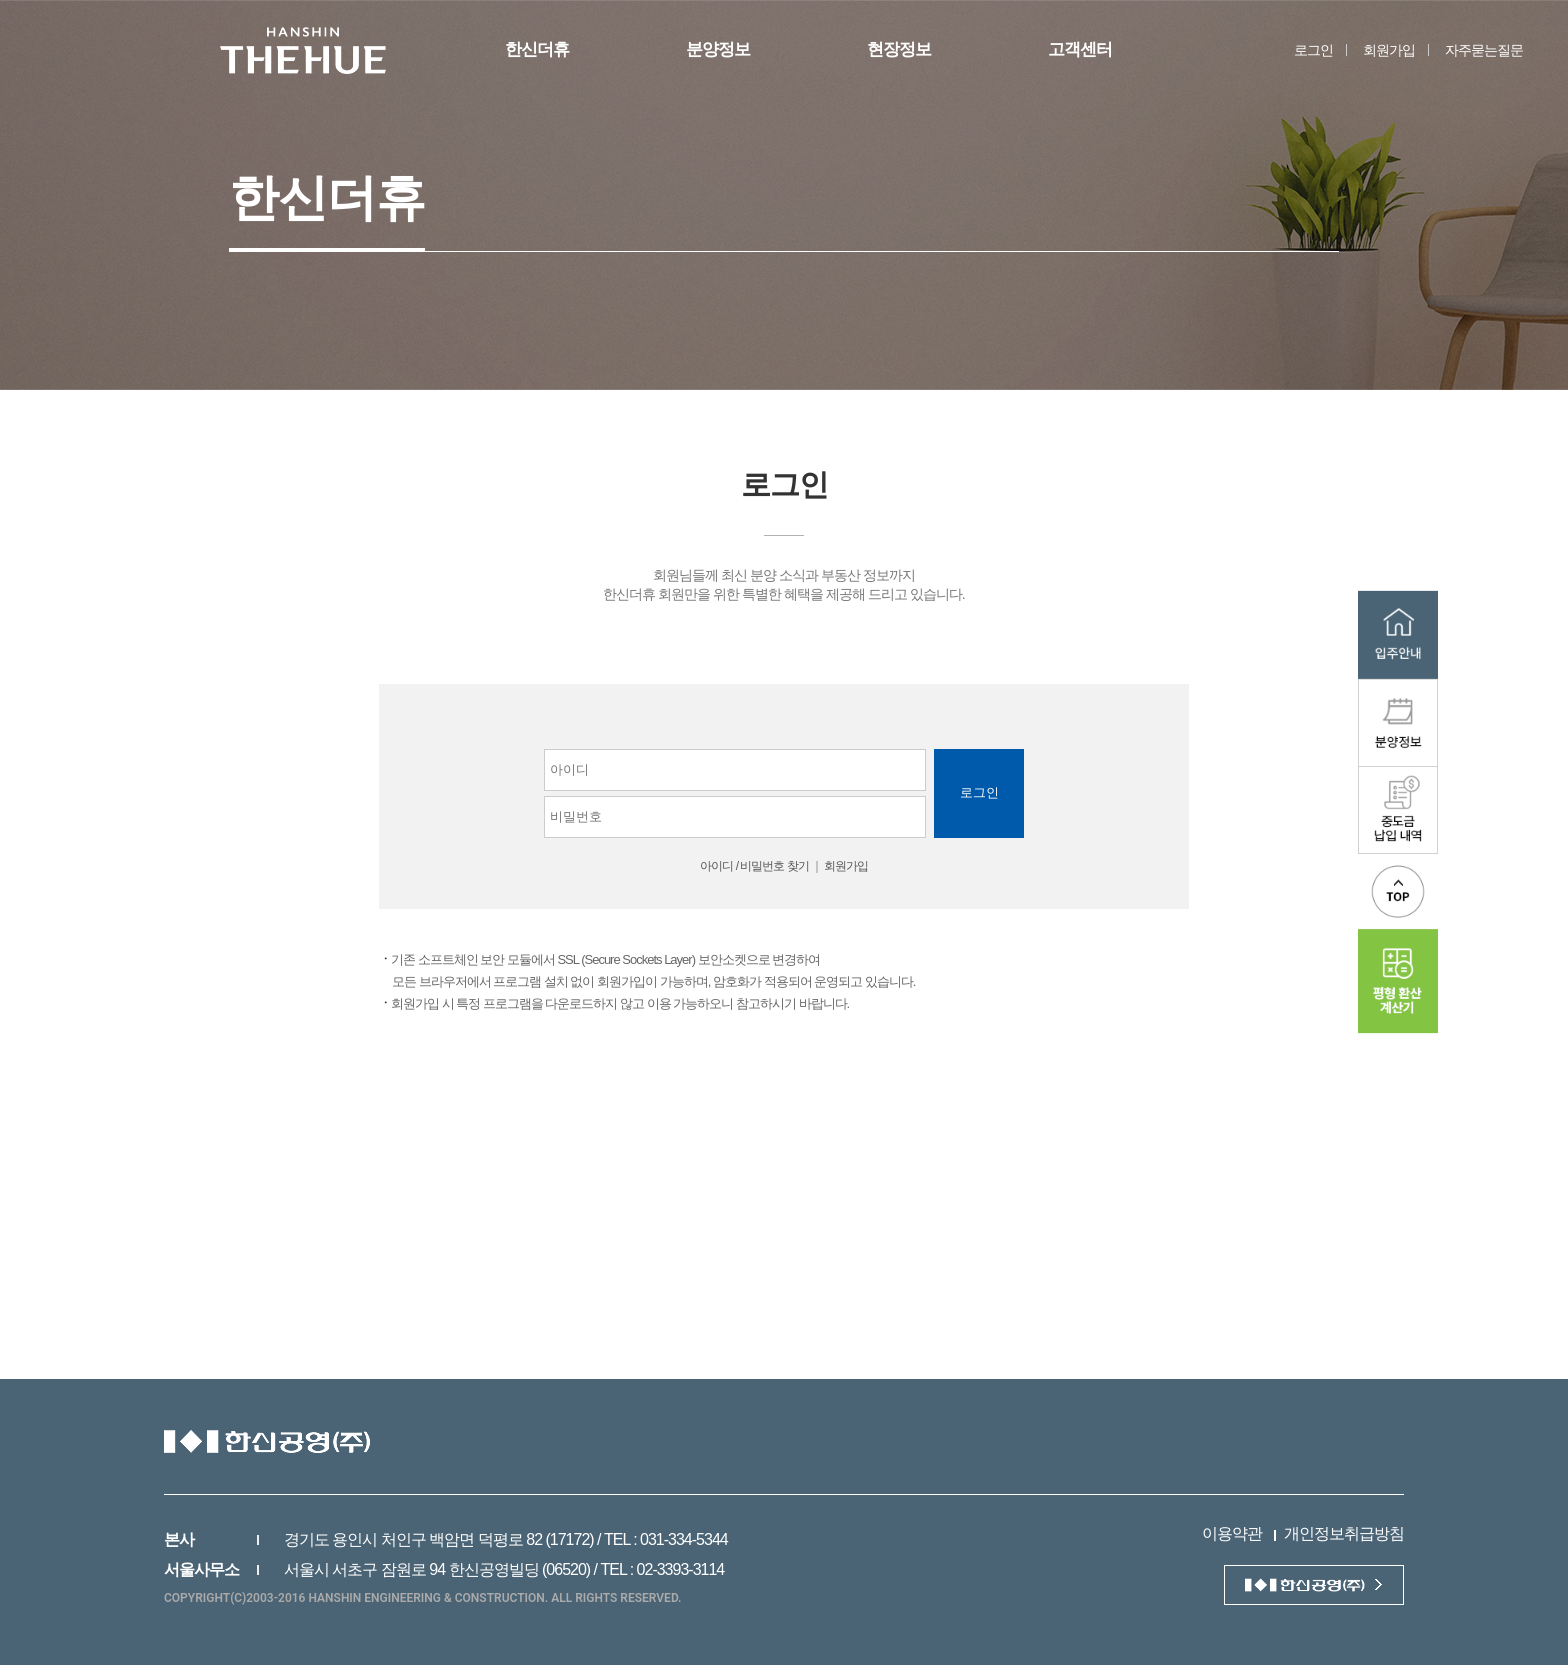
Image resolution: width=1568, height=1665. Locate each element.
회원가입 (1389, 50)
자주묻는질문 (1484, 50)
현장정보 (899, 49)
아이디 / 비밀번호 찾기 (754, 866)
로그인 (1313, 50)
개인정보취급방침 (1344, 1533)
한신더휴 (537, 49)
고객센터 (1080, 49)
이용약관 (1232, 1533)
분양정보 (718, 49)
